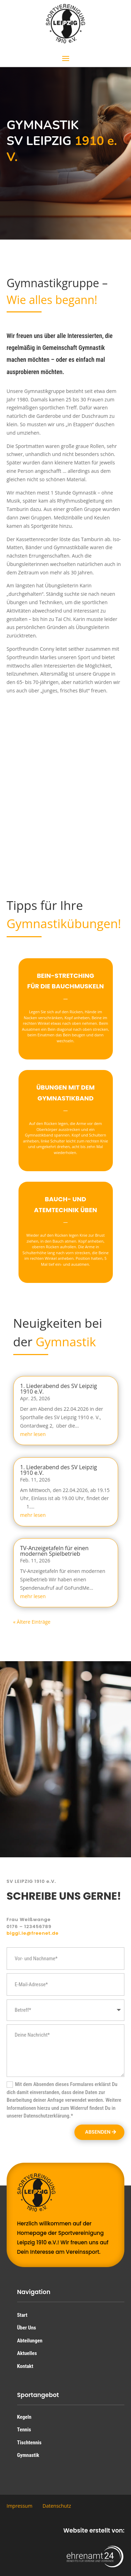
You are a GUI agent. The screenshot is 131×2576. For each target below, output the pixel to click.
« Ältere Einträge (32, 1621)
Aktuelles (27, 2353)
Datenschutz (57, 2505)
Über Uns (26, 2328)
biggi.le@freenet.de (33, 1933)
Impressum (19, 2505)
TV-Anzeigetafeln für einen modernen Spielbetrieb (54, 1551)
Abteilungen (30, 2340)
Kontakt (25, 2366)
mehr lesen (33, 1434)
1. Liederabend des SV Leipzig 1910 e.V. (58, 1388)
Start (22, 2315)
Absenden (97, 2131)
